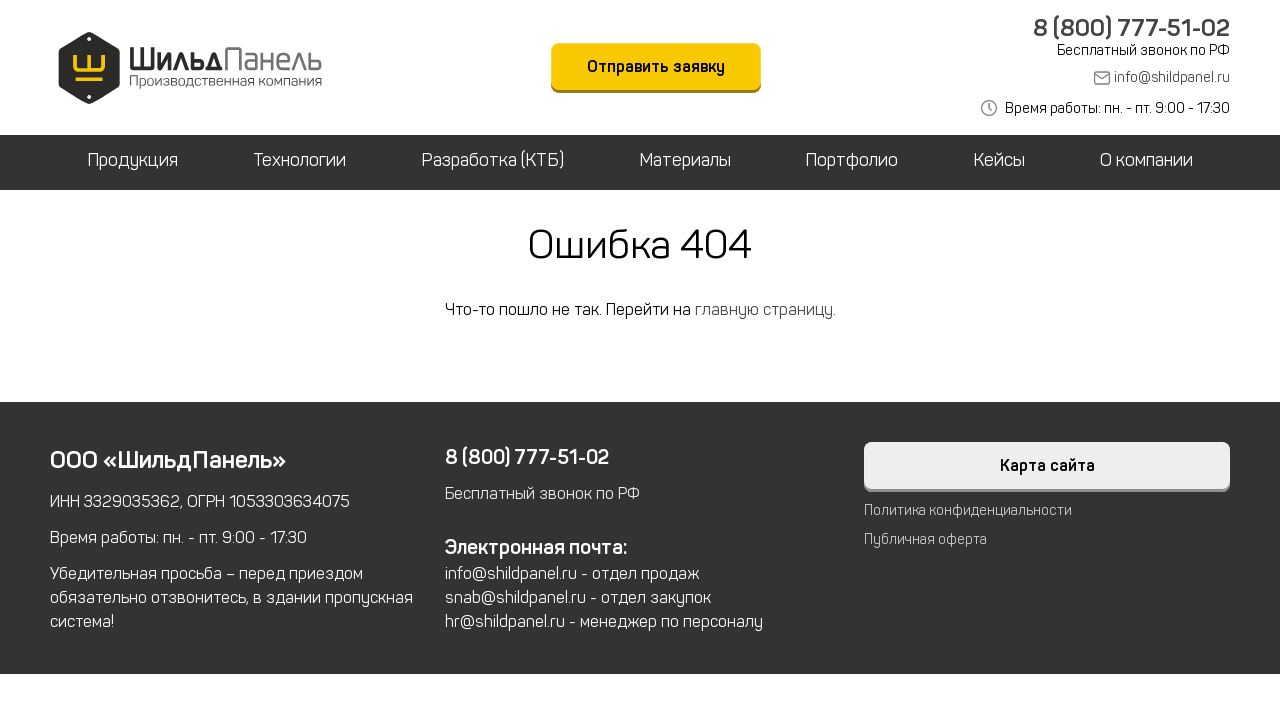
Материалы (685, 160)
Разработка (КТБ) (492, 160)
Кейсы (999, 160)
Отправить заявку (656, 66)
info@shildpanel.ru (1172, 77)
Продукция (132, 160)
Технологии (299, 160)
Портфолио (851, 160)
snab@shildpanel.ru (515, 597)
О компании (1146, 160)
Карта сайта (1047, 465)
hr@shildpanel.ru (505, 621)
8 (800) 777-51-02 (1131, 28)
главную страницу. (765, 309)
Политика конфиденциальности (968, 510)
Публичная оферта (925, 539)
